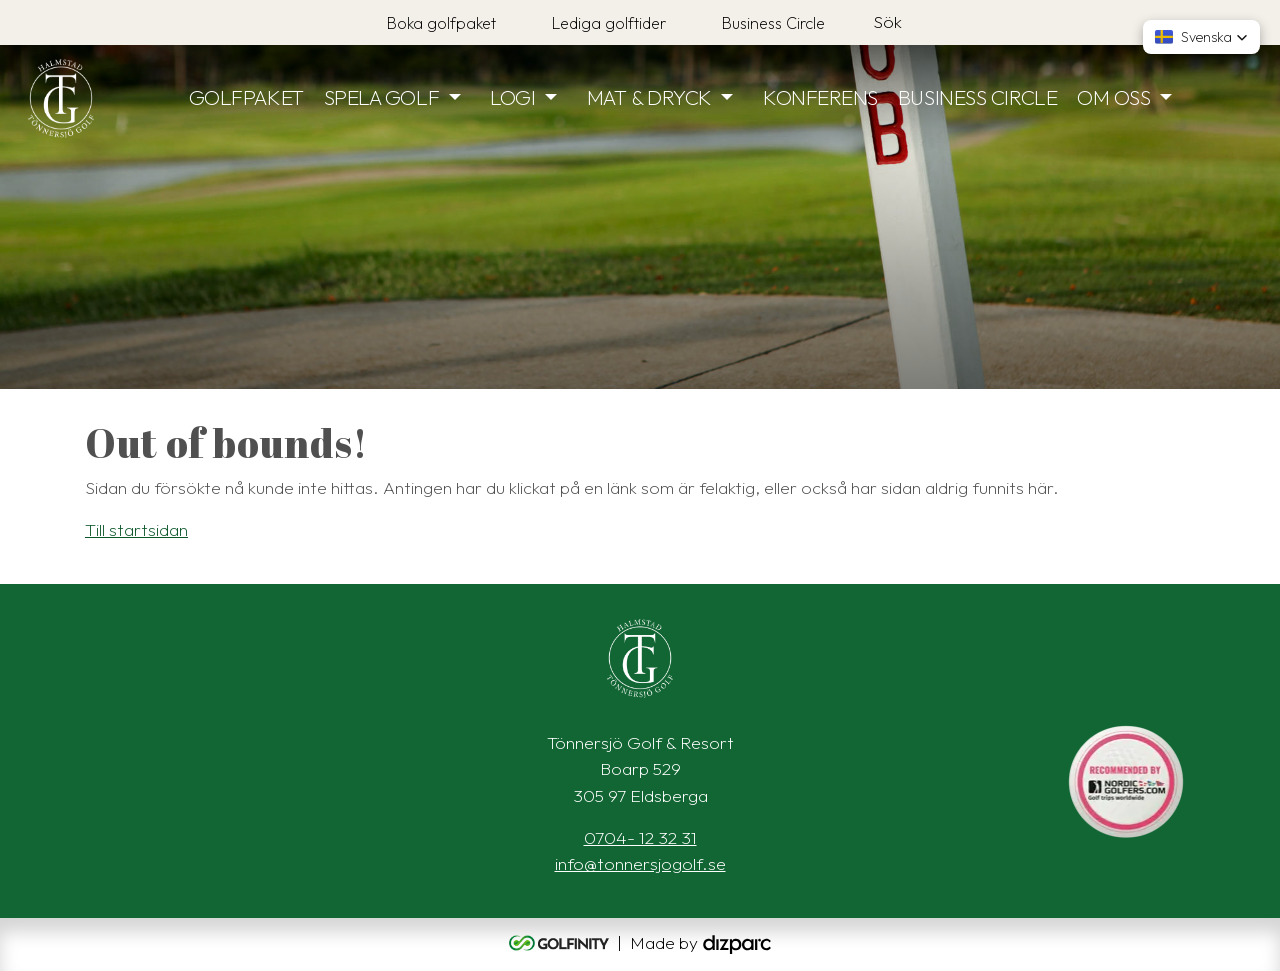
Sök (887, 21)
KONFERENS (820, 97)
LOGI (512, 97)
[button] (1201, 37)
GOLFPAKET (246, 97)
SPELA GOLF (382, 97)
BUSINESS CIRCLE (977, 97)
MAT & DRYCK (649, 97)
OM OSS (1113, 97)
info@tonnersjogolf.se (640, 863)
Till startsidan (136, 529)
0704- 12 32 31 (640, 837)
